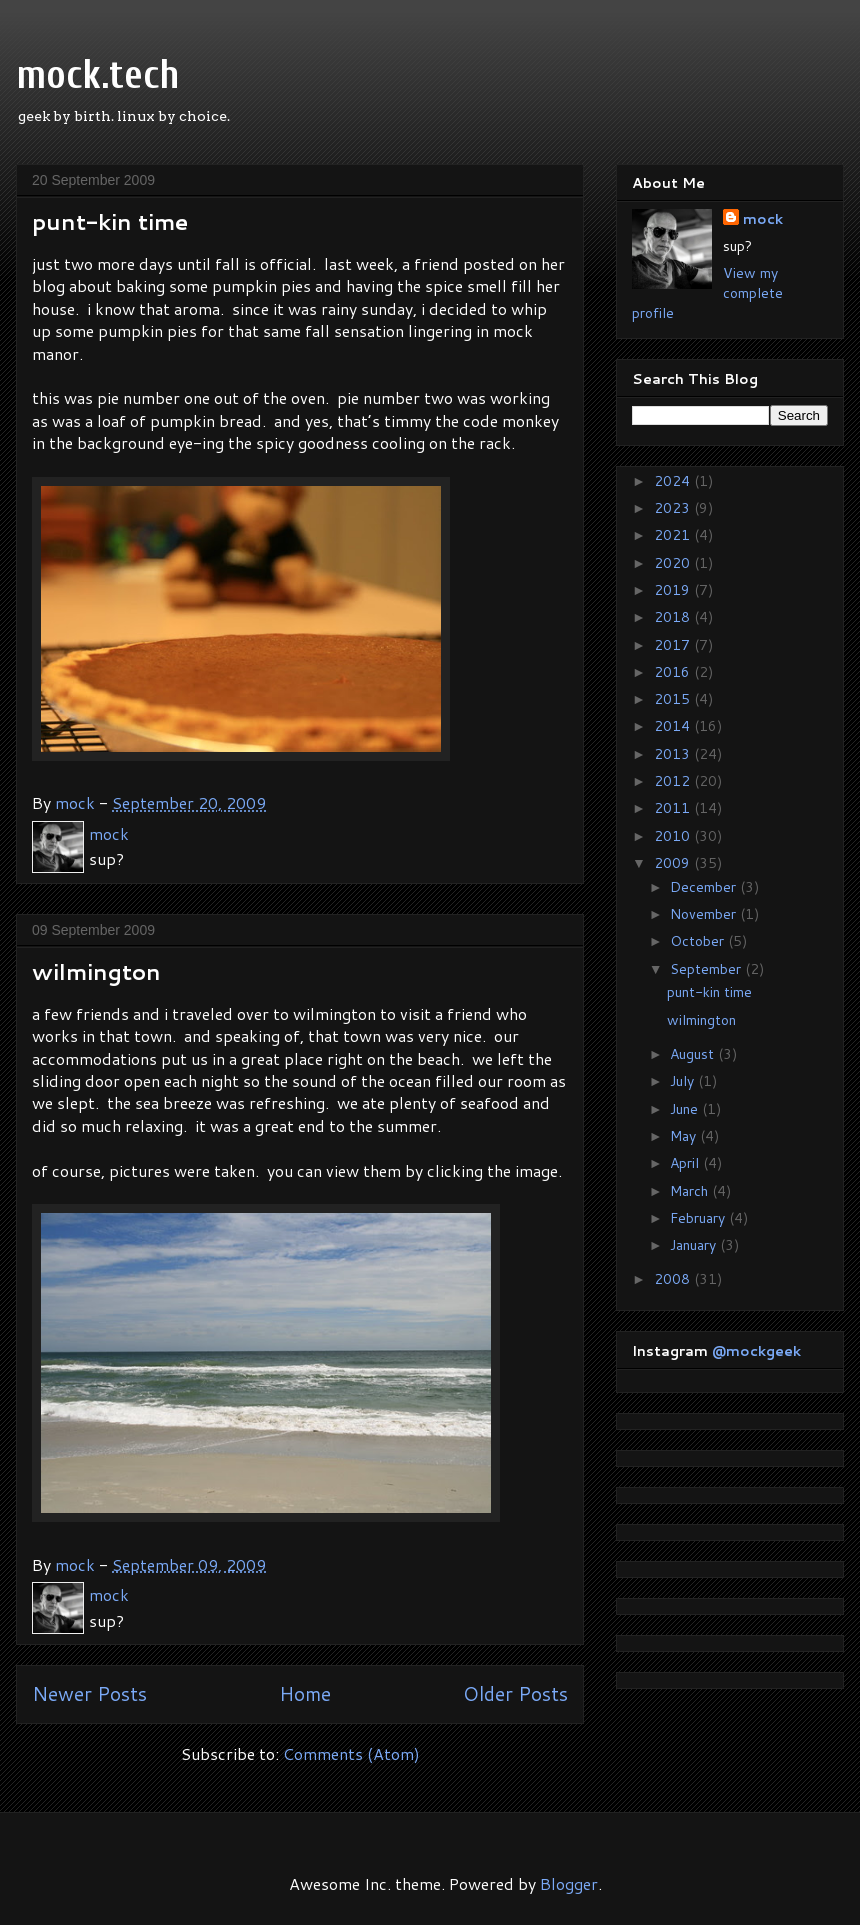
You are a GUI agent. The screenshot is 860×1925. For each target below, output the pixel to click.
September (707, 969)
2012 (674, 781)
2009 (674, 863)
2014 (674, 726)
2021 (674, 535)
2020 (674, 563)
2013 (674, 754)
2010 (674, 836)
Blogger (569, 1883)
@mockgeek (756, 1351)
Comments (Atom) (351, 1753)
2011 (674, 808)
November (705, 914)
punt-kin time (110, 221)
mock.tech (98, 75)
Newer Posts (89, 1693)
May (685, 1136)
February (699, 1218)
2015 (674, 699)
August (694, 1054)
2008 (674, 1279)
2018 (674, 617)
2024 (674, 481)
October (699, 941)
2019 (674, 590)
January (695, 1245)
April (686, 1163)
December (705, 887)
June (686, 1109)
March (691, 1191)
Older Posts (515, 1693)
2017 (674, 645)
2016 (674, 672)
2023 (674, 508)
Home (305, 1693)
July (684, 1081)
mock (763, 219)
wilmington (96, 971)
